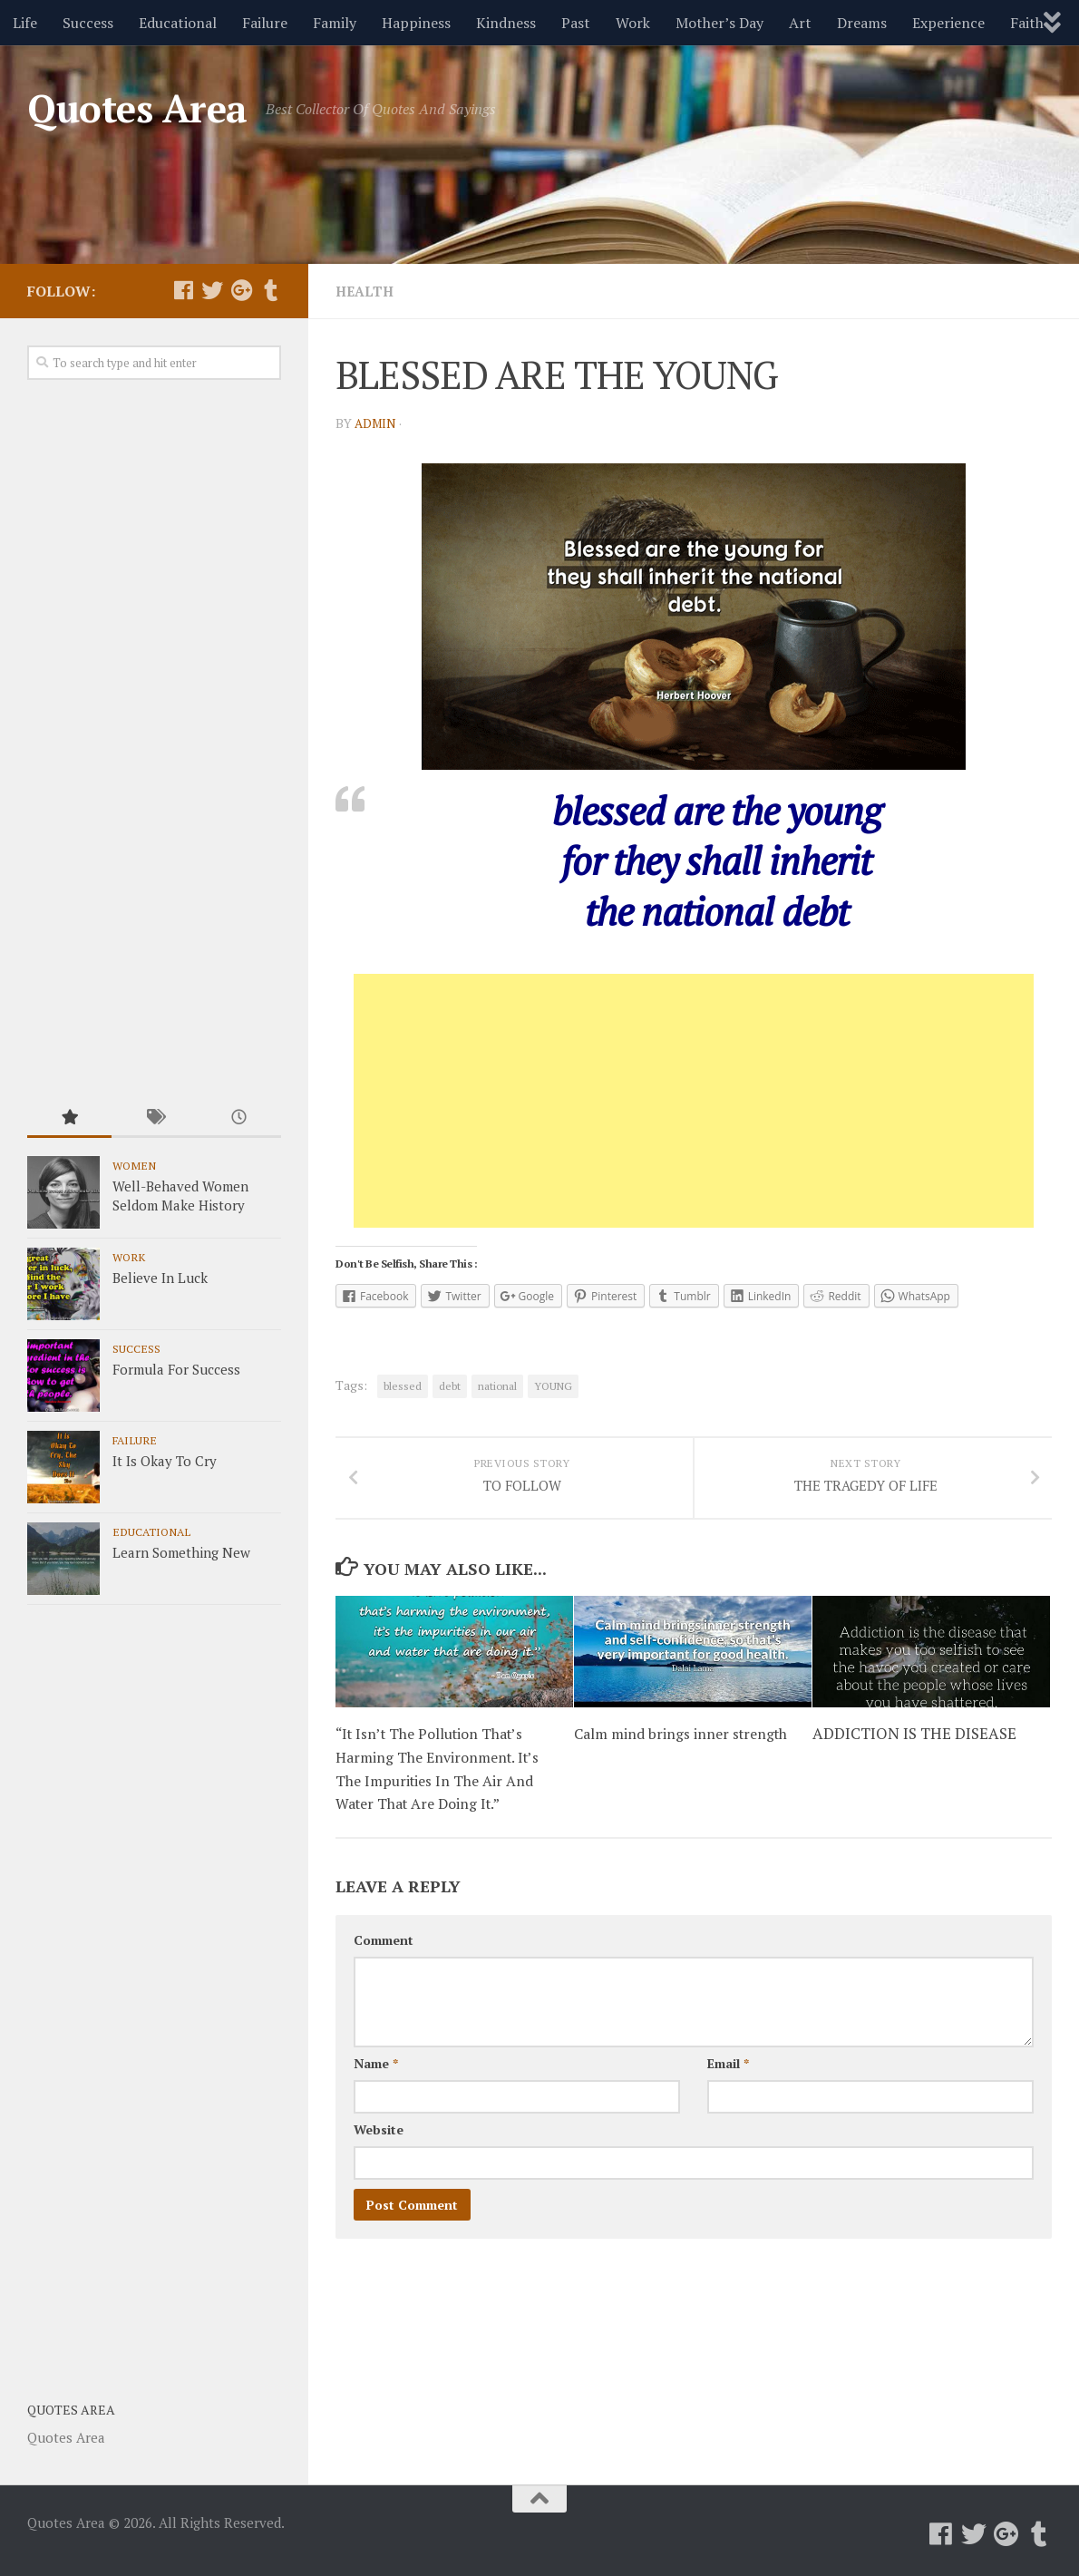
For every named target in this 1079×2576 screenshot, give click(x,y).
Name (376, 2084)
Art (800, 23)
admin (377, 422)
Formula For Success (176, 1369)
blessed (403, 1385)
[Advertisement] (694, 1100)
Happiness (416, 23)
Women (134, 1165)
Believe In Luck (160, 1278)
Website (378, 2150)
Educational (178, 23)
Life (25, 23)
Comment (383, 1960)
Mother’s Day (719, 23)
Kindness (506, 23)
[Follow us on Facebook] (183, 290)
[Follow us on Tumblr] (270, 290)
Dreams (862, 23)
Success (88, 23)
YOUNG (553, 1385)
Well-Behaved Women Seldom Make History (180, 1195)
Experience (948, 23)
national (497, 1385)
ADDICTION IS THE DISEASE (914, 1755)
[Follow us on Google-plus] (241, 290)
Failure (264, 23)
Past (575, 23)
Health (366, 291)
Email (728, 2084)
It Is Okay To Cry (164, 1461)
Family (334, 23)
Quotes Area (137, 108)
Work (633, 23)
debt (450, 1385)
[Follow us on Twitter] (212, 290)
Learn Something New (181, 1552)
